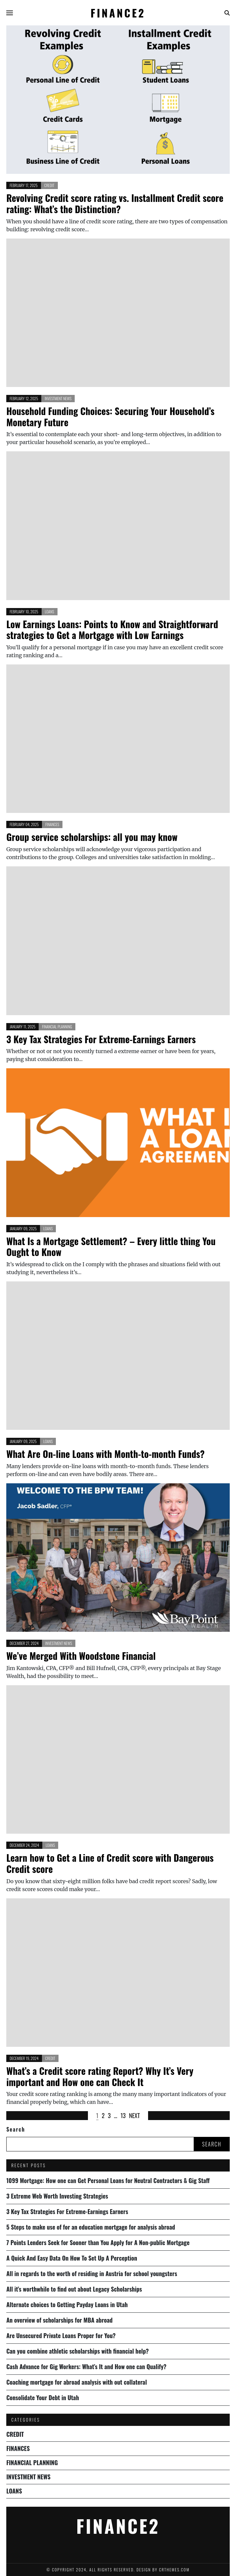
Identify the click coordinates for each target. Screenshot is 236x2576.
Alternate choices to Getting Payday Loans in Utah (67, 2304)
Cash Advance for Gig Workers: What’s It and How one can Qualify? (86, 2366)
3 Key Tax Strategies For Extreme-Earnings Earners (101, 1039)
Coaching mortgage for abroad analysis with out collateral (76, 2382)
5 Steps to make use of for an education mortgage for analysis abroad (90, 2227)
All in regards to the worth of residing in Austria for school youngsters (91, 2273)
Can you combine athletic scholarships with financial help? (77, 2351)
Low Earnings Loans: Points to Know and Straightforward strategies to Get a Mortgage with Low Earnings (112, 629)
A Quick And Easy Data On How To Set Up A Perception (71, 2258)
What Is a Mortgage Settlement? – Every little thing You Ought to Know (111, 1246)
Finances (52, 824)
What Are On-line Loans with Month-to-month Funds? (105, 1454)
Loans (49, 611)
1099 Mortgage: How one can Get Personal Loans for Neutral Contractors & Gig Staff (108, 2180)
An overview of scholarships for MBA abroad (59, 2320)
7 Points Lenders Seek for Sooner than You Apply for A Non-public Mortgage (97, 2242)
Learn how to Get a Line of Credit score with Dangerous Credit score (110, 1863)
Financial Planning (57, 1026)
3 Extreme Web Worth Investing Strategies (57, 2196)
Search (15, 2129)
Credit (49, 185)
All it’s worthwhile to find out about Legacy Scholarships (74, 2289)
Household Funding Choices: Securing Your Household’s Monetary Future (110, 416)
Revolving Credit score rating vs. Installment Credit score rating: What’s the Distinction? (114, 203)
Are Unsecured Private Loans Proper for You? (61, 2335)
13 (123, 2115)
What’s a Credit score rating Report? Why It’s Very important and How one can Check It (99, 2076)
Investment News (58, 398)
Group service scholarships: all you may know (91, 837)
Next (134, 2115)
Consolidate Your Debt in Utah (42, 2397)
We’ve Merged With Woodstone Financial (81, 1655)
